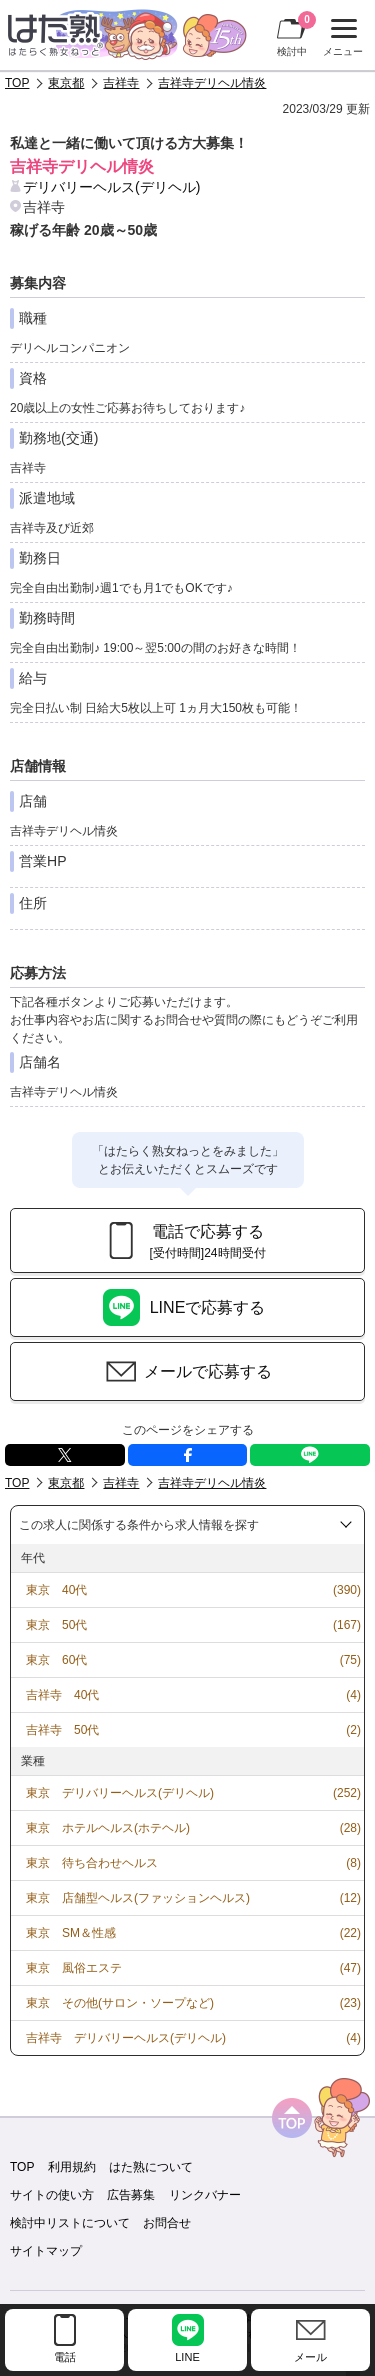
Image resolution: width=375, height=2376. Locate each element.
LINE (310, 1455)
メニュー (340, 38)
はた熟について (151, 2167)
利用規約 (72, 2167)
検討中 (296, 34)
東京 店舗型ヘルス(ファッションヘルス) (138, 1898)
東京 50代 (56, 1625)
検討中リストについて (70, 2223)
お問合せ (167, 2223)
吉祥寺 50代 (62, 1730)
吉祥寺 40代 (62, 1695)
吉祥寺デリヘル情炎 (212, 83)
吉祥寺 (121, 83)
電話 (65, 2357)
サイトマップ (46, 2251)
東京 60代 (56, 1660)
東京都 (66, 83)
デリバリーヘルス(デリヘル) (111, 187)
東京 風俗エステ (74, 1968)
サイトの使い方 (52, 2195)
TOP (17, 83)
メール (310, 2357)
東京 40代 (56, 1590)
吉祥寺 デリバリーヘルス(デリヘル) (126, 2038)
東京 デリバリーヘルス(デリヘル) (120, 1793)
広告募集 (131, 2195)
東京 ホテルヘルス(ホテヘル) (108, 1828)
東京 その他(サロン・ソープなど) (120, 2003)
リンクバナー (205, 2195)
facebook (188, 1455)
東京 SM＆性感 (71, 1933)
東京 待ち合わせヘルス (92, 1863)
